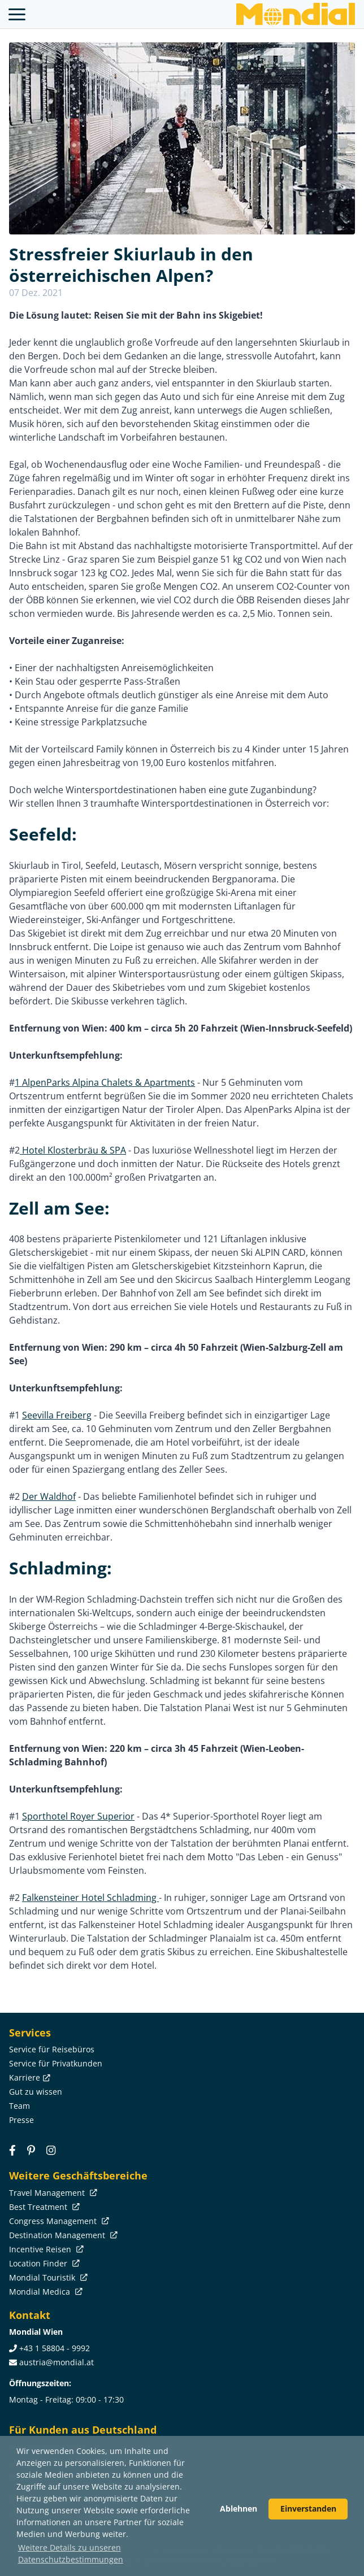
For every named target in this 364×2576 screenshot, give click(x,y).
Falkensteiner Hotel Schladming (90, 1897)
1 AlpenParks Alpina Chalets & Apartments (105, 1082)
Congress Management (58, 2221)
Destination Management (62, 2235)
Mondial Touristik (47, 2277)
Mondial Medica (44, 2291)
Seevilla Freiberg (57, 1415)
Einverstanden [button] (308, 2508)
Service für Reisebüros (51, 2049)
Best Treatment (43, 2206)
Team (19, 2105)
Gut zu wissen (35, 2091)
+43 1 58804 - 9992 (54, 2348)
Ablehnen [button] (238, 2508)
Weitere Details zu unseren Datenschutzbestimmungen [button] (70, 2553)
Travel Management (52, 2192)
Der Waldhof (49, 1496)
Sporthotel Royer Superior (78, 1816)
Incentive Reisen (45, 2249)
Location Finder (43, 2263)
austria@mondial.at (56, 2362)
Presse (21, 2119)
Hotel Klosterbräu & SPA (73, 1150)
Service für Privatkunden (55, 2063)
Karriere (28, 2077)
